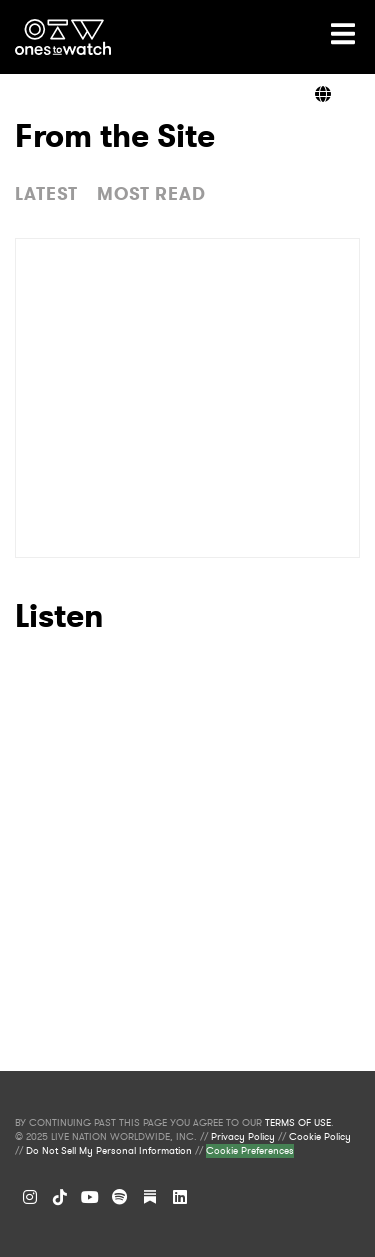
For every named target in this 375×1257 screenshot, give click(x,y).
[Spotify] (120, 1197)
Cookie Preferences (250, 1151)
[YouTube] (90, 1197)
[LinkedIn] (180, 1197)
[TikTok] (60, 1197)
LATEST (46, 194)
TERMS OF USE (298, 1123)
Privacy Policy (243, 1137)
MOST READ (151, 194)
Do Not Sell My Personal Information (109, 1151)
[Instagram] (30, 1197)
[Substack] (150, 1197)
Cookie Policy (320, 1137)
